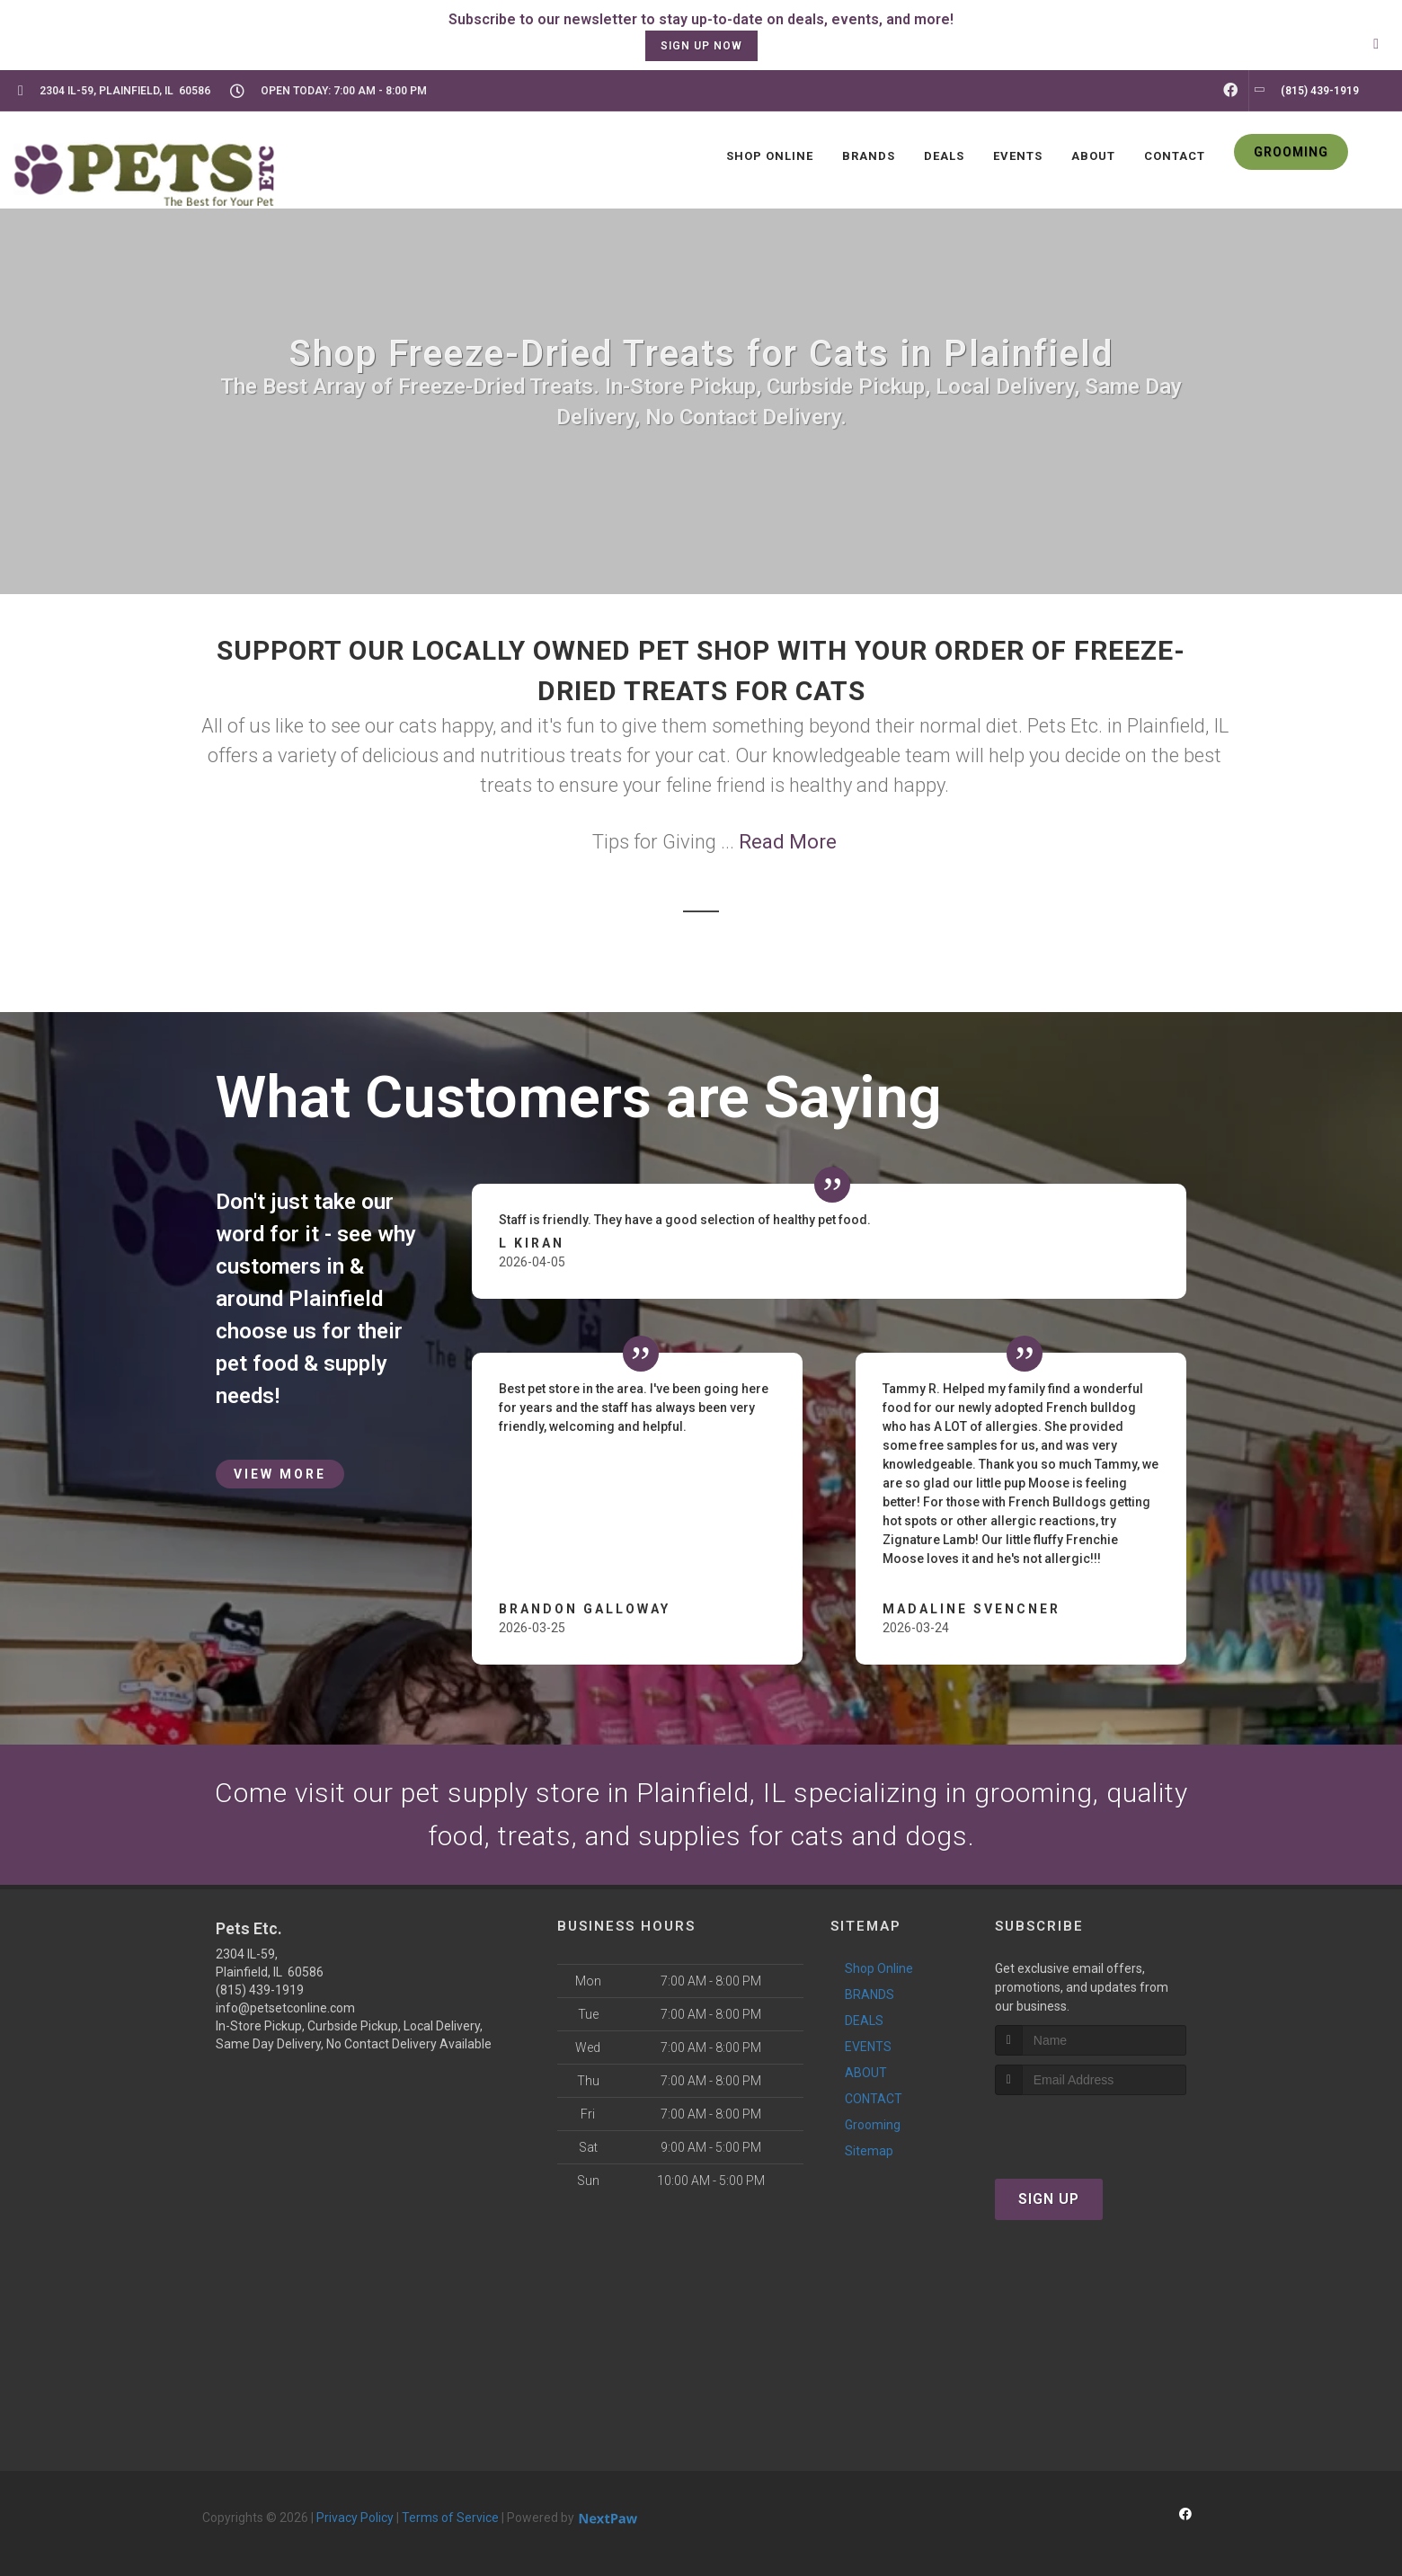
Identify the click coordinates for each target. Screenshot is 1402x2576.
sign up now (701, 46)
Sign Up (1048, 2198)
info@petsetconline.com (285, 2008)
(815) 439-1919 (260, 1990)
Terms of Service (450, 2517)
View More (280, 1474)
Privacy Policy (355, 2517)
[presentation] (1090, 2129)
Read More (788, 842)
